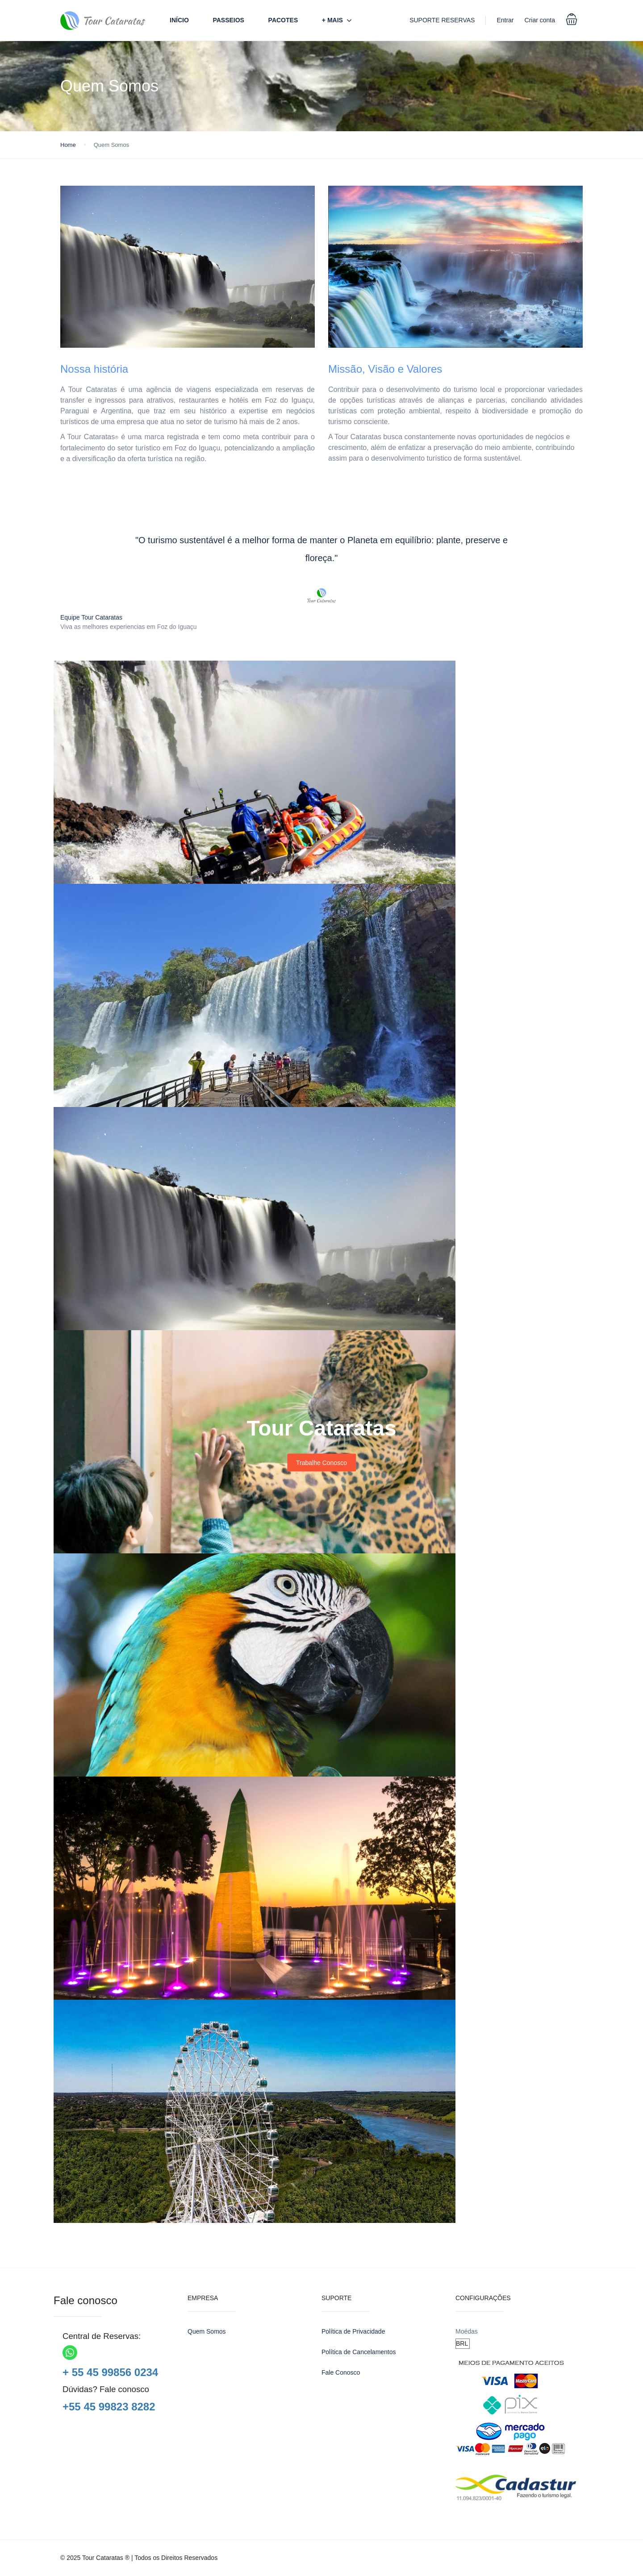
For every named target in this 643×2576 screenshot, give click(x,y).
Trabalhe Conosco (321, 1462)
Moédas (466, 2331)
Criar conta (540, 20)
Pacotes (283, 20)
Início (179, 20)
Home (68, 144)
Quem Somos (207, 2331)
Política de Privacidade (353, 2331)
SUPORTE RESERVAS (442, 20)
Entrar (505, 20)
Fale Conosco (341, 2372)
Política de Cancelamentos (359, 2351)
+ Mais (332, 20)
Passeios (228, 20)
